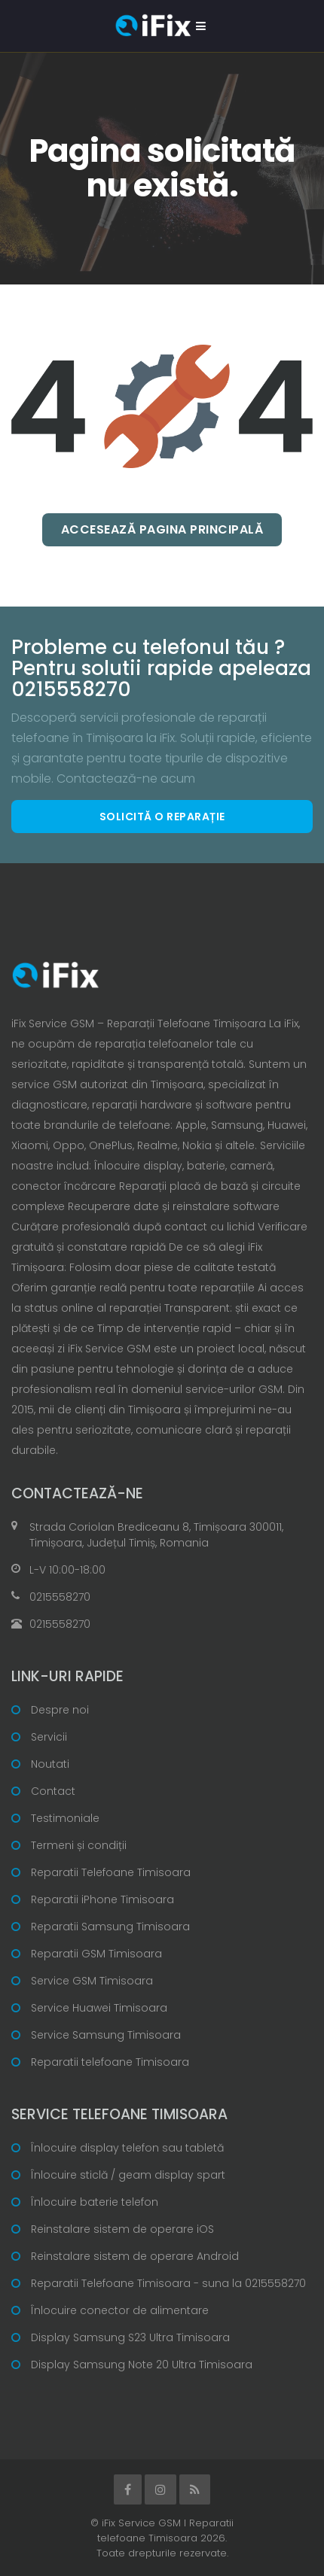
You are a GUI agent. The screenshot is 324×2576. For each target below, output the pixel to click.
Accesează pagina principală (162, 529)
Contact (53, 1791)
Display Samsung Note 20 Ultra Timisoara (141, 2364)
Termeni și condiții (79, 1845)
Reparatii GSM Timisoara (96, 1953)
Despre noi (60, 1709)
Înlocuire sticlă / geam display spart (128, 2174)
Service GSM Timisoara (92, 1980)
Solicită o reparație (162, 816)
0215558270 (59, 1596)
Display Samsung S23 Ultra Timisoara (130, 2337)
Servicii (49, 1736)
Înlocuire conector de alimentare (120, 2310)
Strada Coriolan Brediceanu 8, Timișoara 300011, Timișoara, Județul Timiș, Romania (156, 1534)
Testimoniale (65, 1818)
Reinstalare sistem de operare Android (135, 2256)
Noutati (50, 1764)
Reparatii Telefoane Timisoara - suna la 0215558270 (168, 2283)
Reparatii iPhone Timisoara (102, 1899)
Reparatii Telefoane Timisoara (111, 1872)
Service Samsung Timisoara (106, 2034)
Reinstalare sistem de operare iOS (122, 2229)
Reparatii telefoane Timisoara (110, 2062)
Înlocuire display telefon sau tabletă (127, 2147)
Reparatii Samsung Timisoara (110, 1926)
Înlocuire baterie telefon (94, 2202)
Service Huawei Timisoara (99, 2007)
